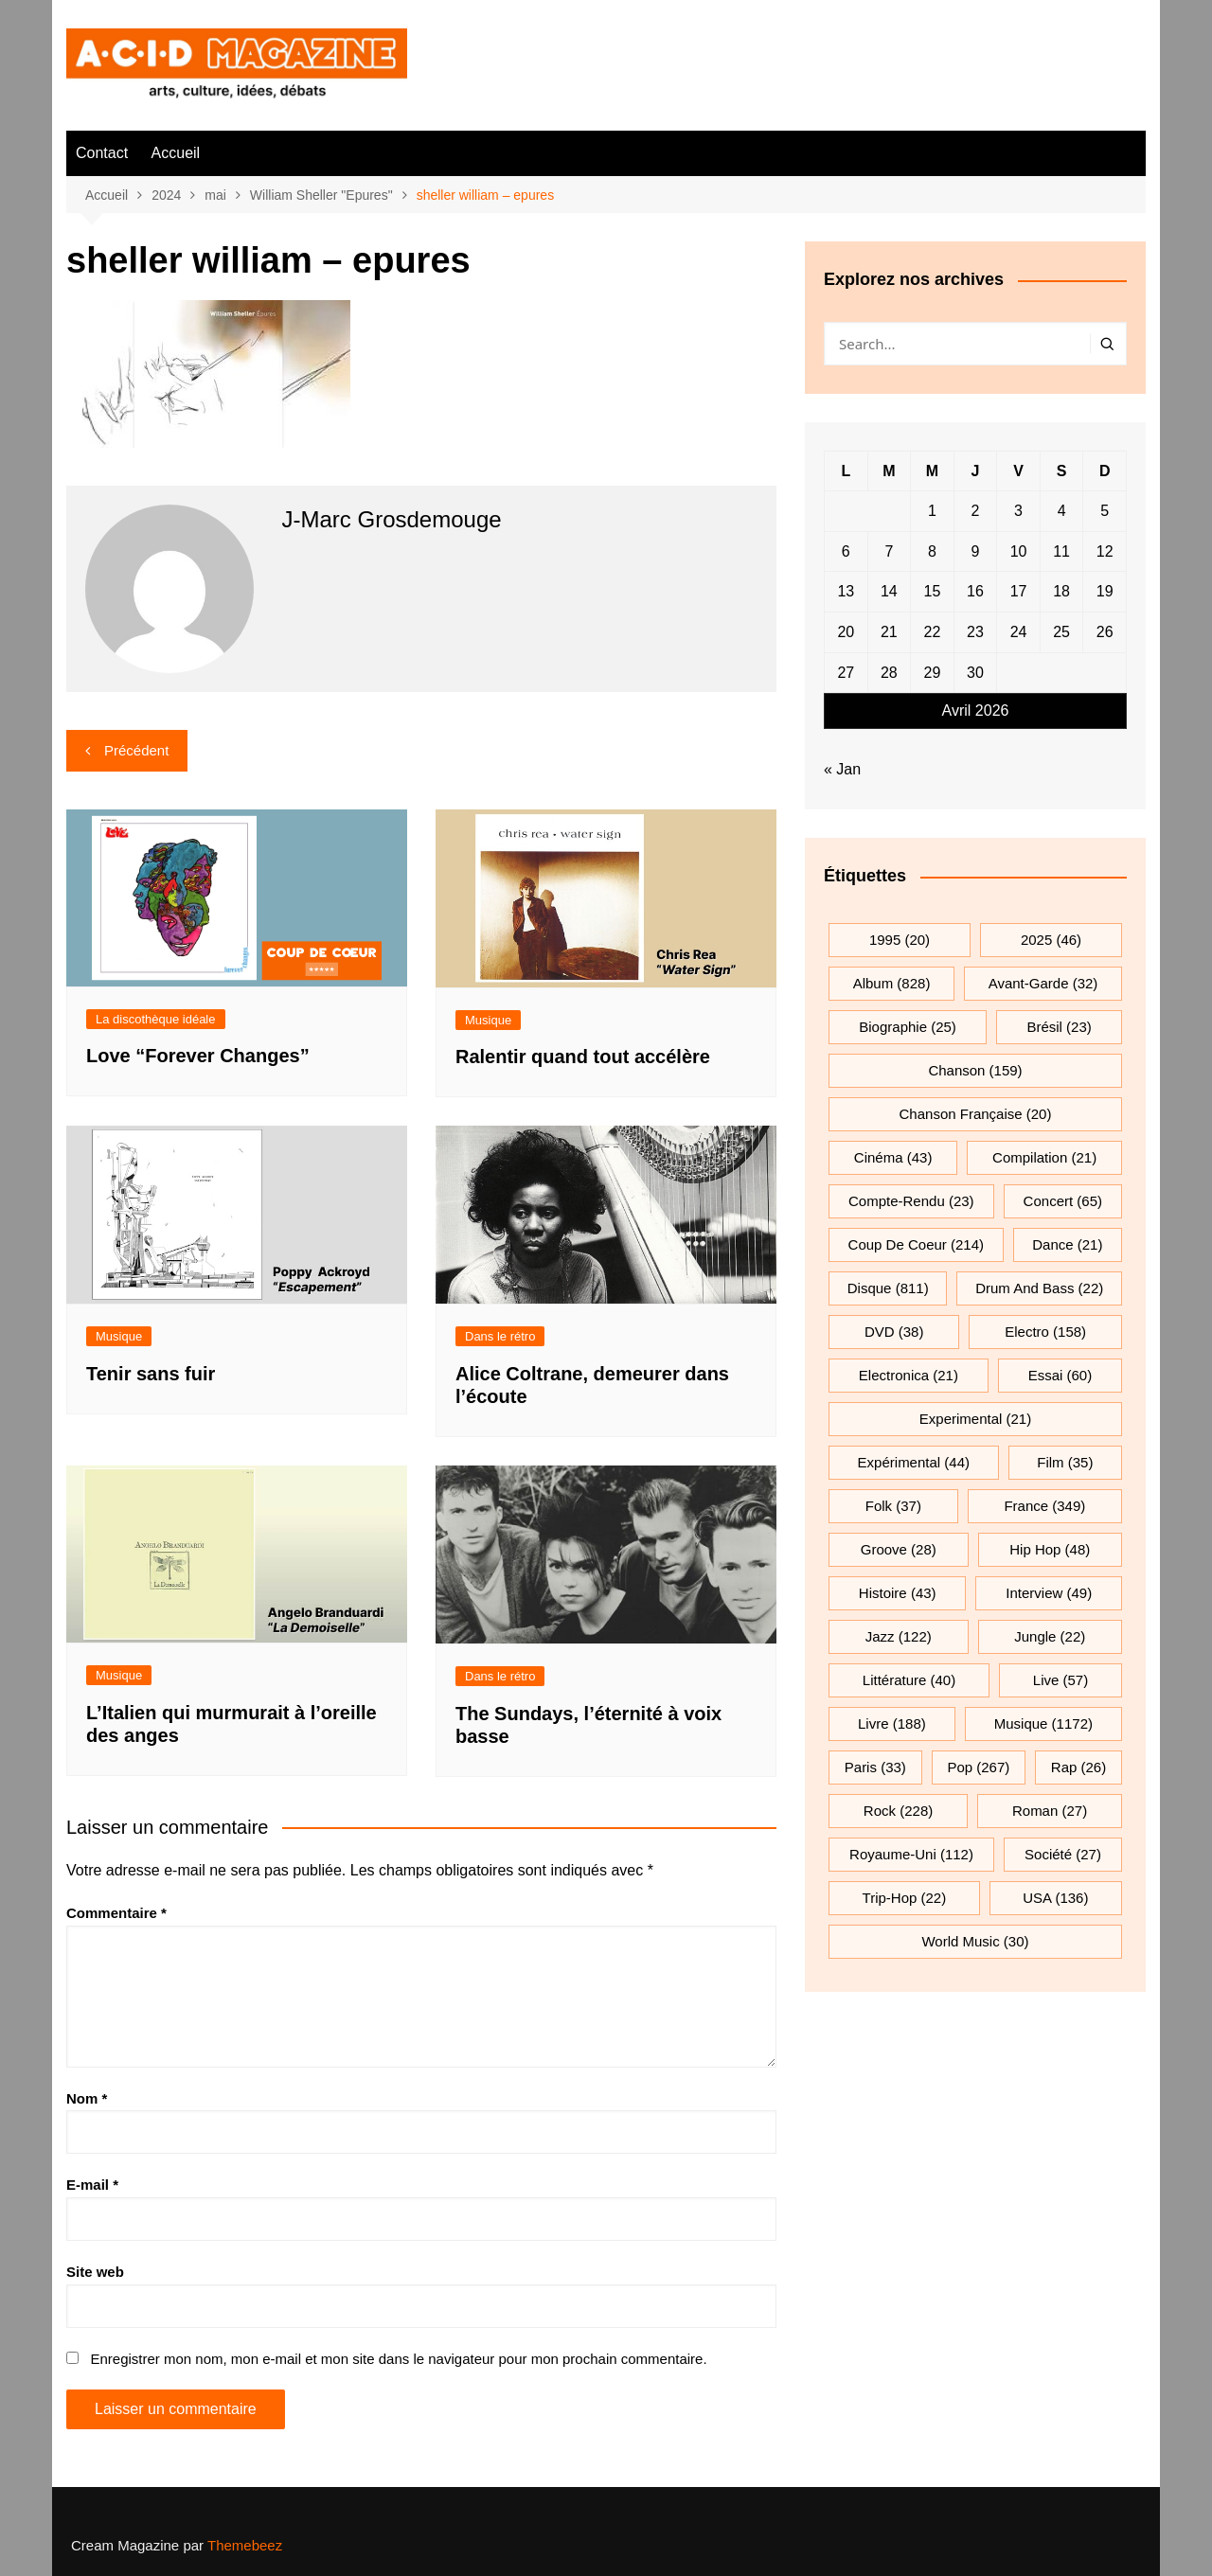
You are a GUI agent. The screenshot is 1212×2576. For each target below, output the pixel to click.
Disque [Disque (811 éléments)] (888, 1288)
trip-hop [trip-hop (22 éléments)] (905, 1898)
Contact (102, 153)
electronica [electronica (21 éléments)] (908, 1375)
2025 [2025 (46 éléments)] (1051, 940)
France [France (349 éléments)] (1044, 1506)
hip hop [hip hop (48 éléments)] (1049, 1549)
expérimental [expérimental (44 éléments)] (914, 1462)
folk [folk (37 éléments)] (893, 1506)
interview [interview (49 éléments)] (1049, 1593)
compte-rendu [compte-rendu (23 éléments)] (911, 1201)
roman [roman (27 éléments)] (1049, 1811)
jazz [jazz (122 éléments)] (898, 1636)
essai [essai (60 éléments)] (1060, 1375)
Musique (488, 1020)
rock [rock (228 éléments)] (898, 1811)
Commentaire (116, 1913)
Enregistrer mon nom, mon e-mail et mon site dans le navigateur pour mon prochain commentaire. (398, 2359)
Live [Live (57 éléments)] (1060, 1680)
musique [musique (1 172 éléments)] (1043, 1723)
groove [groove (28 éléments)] (898, 1549)
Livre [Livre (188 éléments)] (892, 1723)
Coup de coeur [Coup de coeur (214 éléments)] (916, 1244)
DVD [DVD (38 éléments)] (894, 1332)
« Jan (842, 769)
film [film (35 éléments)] (1065, 1462)
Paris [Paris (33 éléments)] (875, 1767)
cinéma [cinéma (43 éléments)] (893, 1157)
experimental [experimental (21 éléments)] (975, 1419)
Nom (86, 2098)
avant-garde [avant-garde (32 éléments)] (1043, 983)
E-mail (92, 2184)
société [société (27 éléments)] (1063, 1854)
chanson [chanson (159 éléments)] (975, 1070)
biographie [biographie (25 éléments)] (907, 1027)
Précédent (136, 750)
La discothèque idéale (156, 1019)
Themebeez (244, 2545)
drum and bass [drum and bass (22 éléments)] (1039, 1288)
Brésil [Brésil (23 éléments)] (1058, 1027)
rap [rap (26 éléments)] (1078, 1767)
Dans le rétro (500, 1336)
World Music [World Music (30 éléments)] (974, 1941)
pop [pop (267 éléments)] (978, 1767)
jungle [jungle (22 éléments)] (1049, 1636)
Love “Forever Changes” (198, 1055)
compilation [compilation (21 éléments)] (1044, 1157)
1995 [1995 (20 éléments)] (899, 940)
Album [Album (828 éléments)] (892, 983)
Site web (95, 2272)
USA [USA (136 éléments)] (1055, 1898)
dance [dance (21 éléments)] (1067, 1244)
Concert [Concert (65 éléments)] (1063, 1201)
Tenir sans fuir (150, 1373)
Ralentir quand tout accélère (582, 1056)
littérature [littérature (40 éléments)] (909, 1680)
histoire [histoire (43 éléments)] (897, 1593)
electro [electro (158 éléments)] (1045, 1332)
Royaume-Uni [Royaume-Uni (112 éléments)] (911, 1854)
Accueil (176, 153)
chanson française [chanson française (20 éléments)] (976, 1114)
